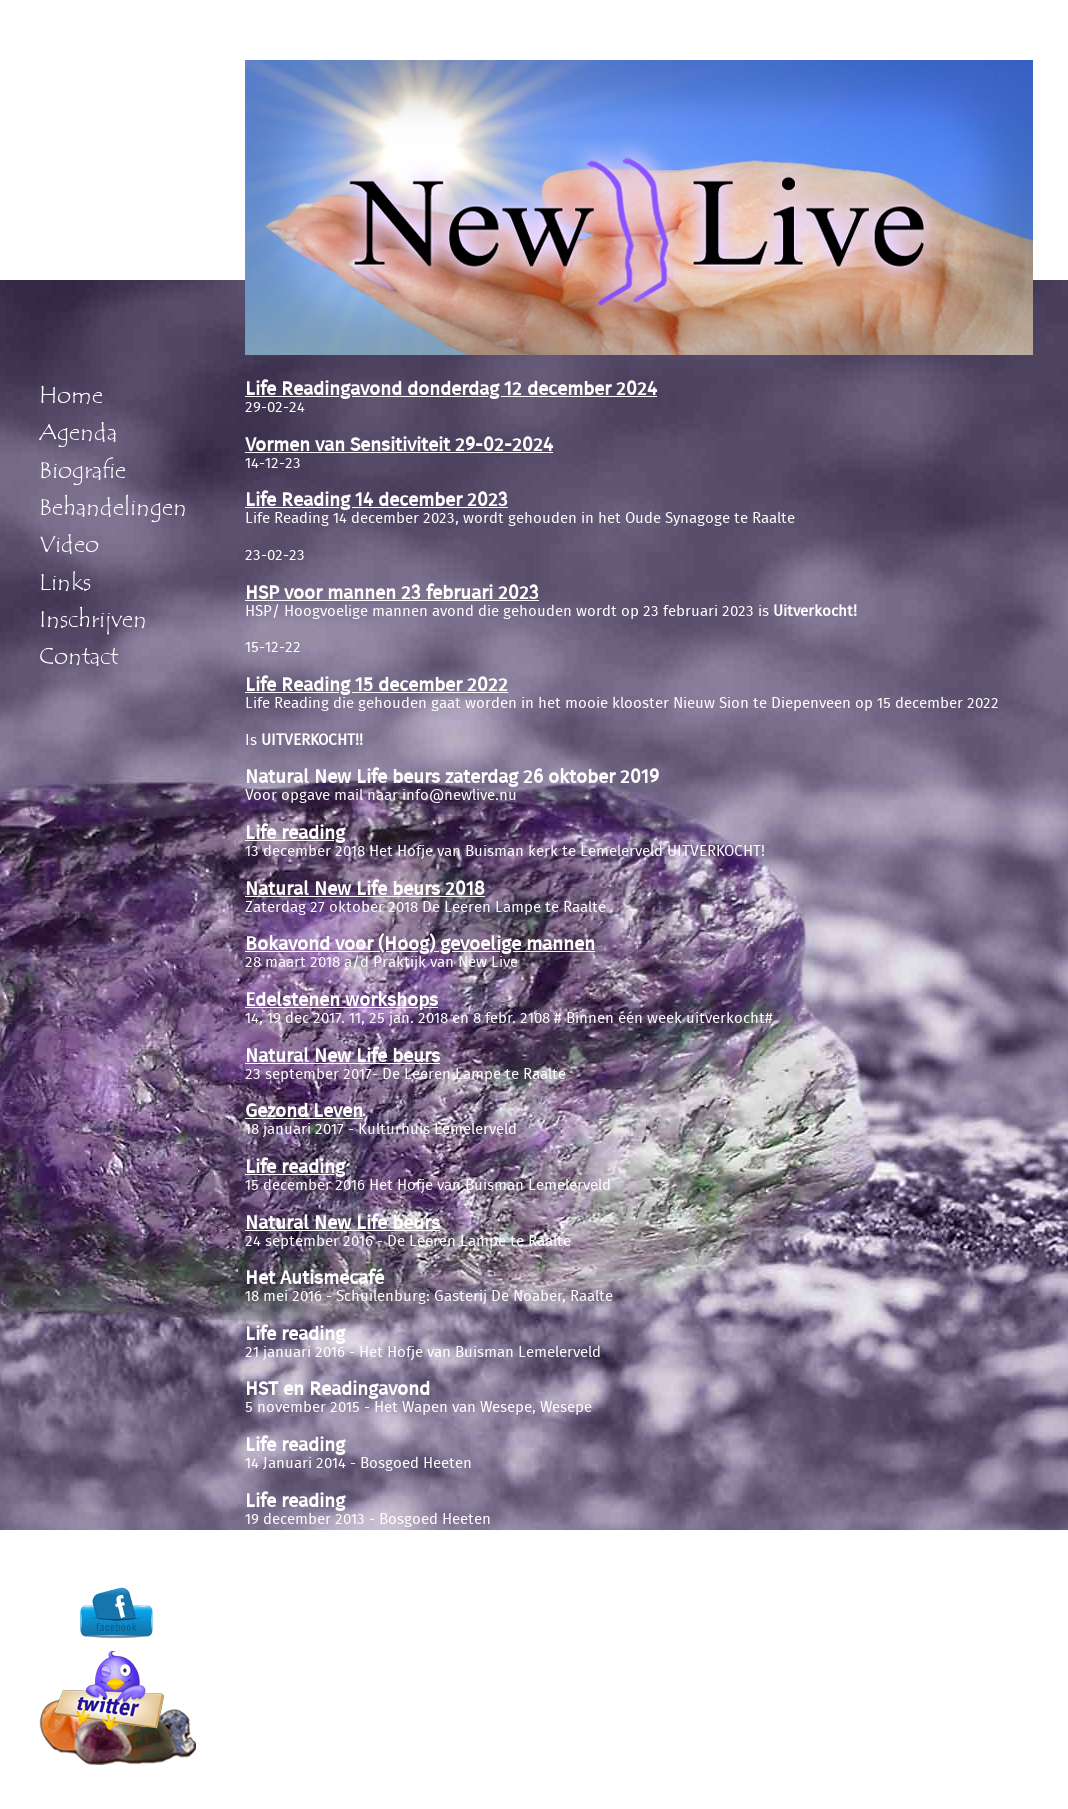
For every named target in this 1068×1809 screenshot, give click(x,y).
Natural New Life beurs (342, 1056)
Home (71, 396)
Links (65, 583)
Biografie (82, 471)
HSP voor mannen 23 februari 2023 (392, 593)
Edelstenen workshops (341, 1000)
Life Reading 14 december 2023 (376, 500)
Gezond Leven (304, 1111)
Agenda (78, 433)
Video (69, 545)
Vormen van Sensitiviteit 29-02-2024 (399, 445)
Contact (78, 657)
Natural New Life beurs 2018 (365, 889)
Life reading (295, 833)
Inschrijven (93, 620)
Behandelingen (113, 508)
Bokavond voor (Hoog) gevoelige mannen (420, 944)
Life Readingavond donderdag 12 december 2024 (451, 389)
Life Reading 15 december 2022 (376, 685)
